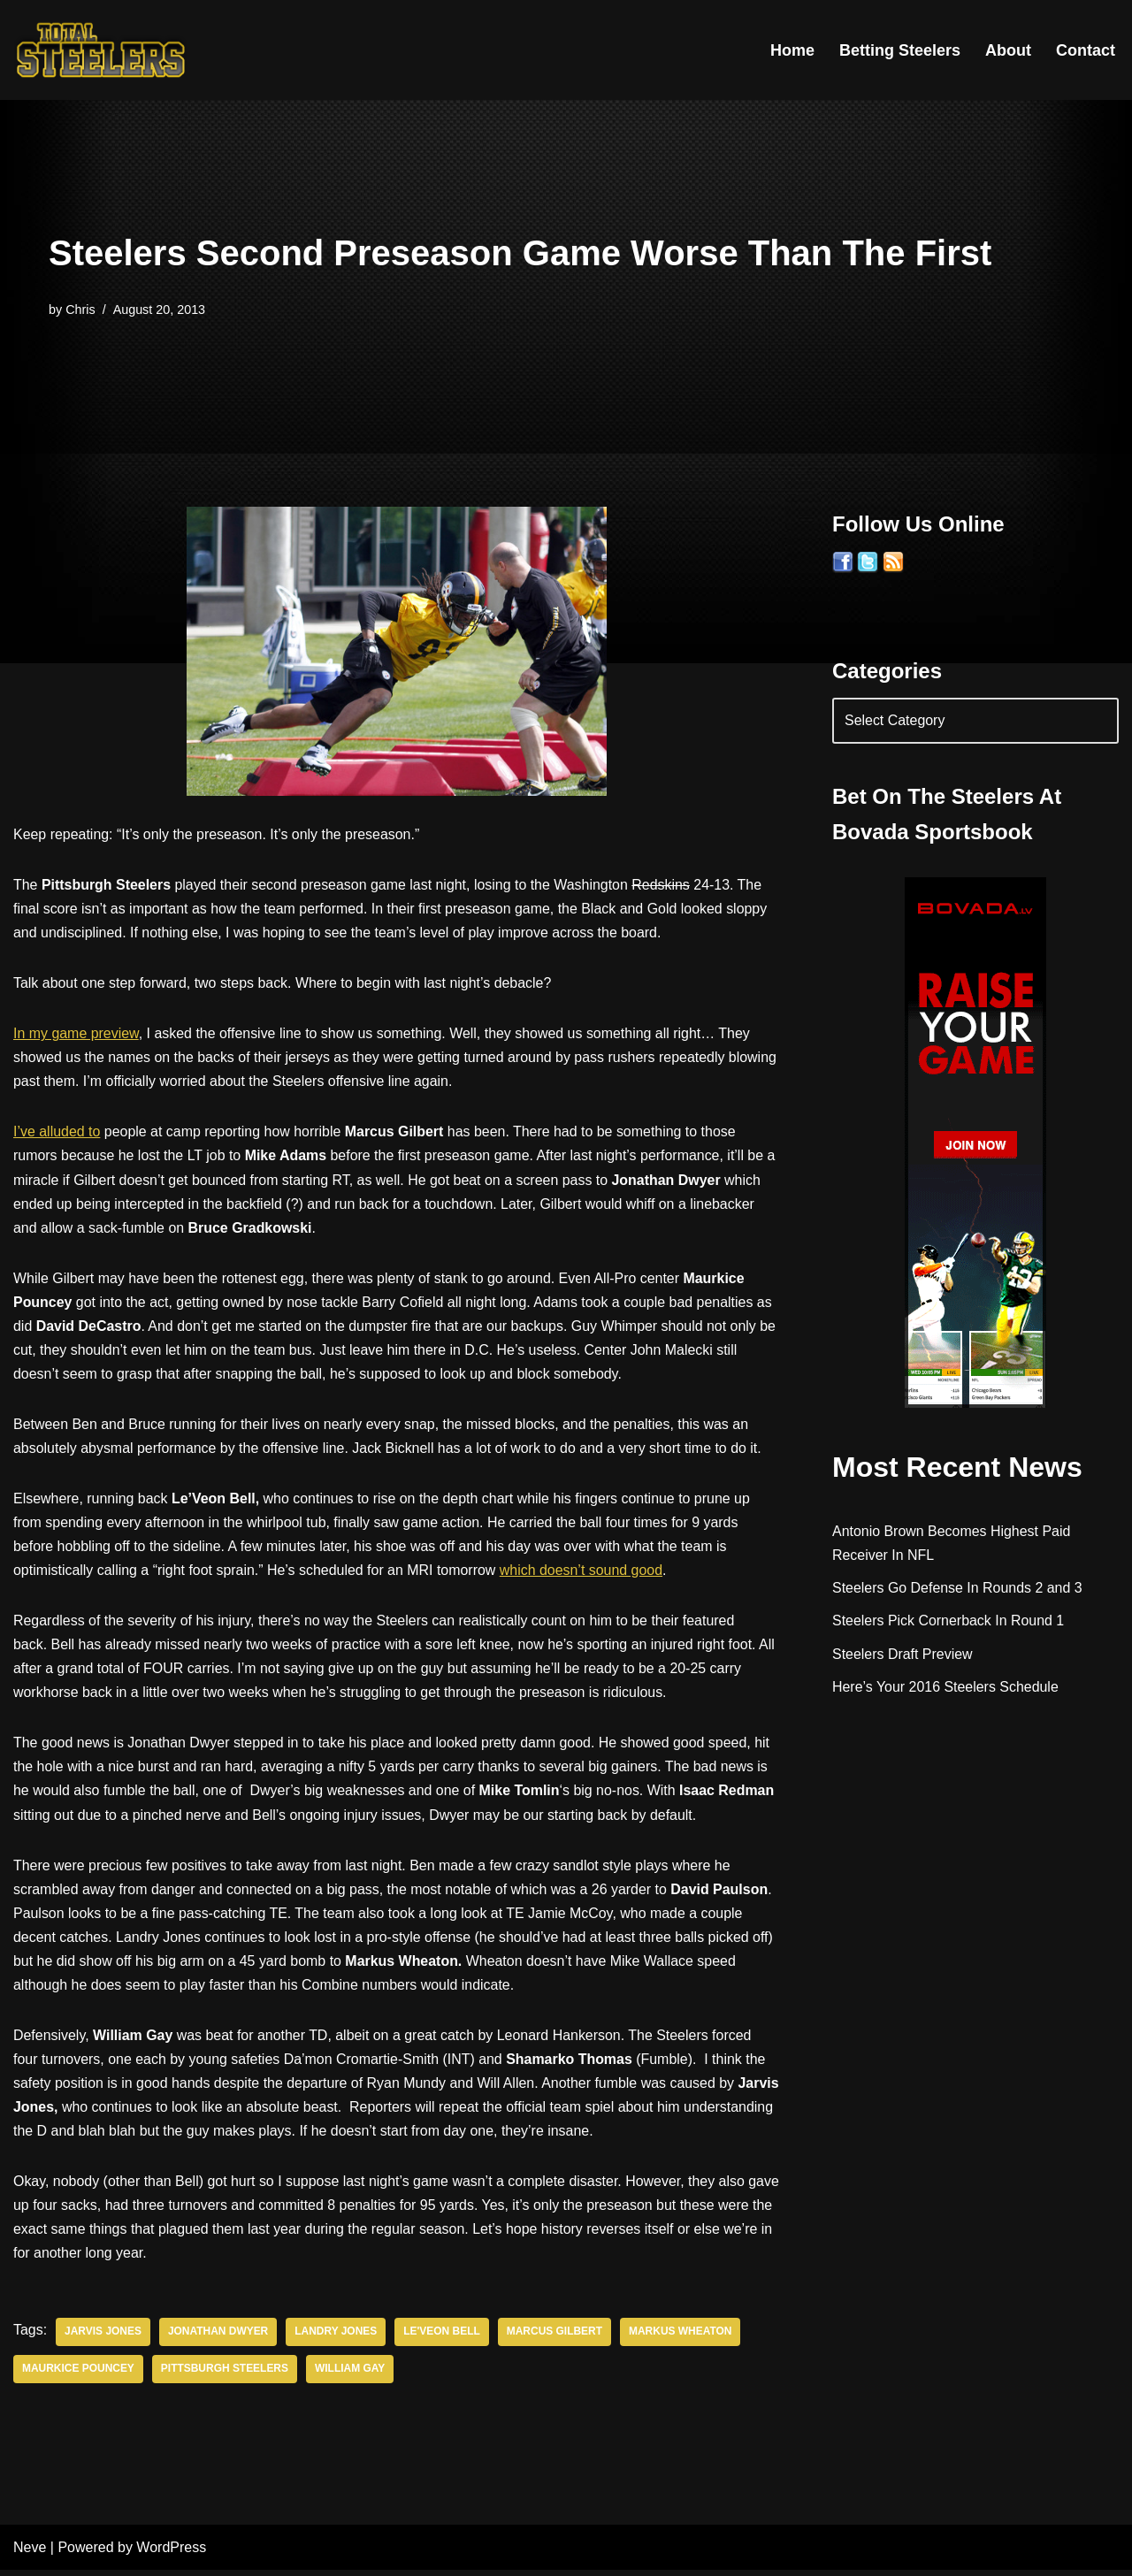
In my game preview (76, 1034)
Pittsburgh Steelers (225, 2375)
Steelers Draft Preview (902, 1655)
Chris (80, 309)
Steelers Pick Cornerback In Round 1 (948, 1622)
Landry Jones (336, 2338)
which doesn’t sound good (583, 1572)
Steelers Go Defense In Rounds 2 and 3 (957, 1589)
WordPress (171, 2553)
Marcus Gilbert (556, 2338)
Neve (29, 2553)
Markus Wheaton (682, 2338)
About (1008, 50)
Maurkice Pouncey (78, 2375)
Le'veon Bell (443, 2338)
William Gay (351, 2375)
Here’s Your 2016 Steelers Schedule (945, 1687)
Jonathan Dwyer (218, 2338)
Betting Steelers (899, 50)
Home (792, 50)
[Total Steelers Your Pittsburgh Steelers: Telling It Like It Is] (101, 50)
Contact (1085, 50)
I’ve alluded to (57, 1133)
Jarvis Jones (103, 2338)
